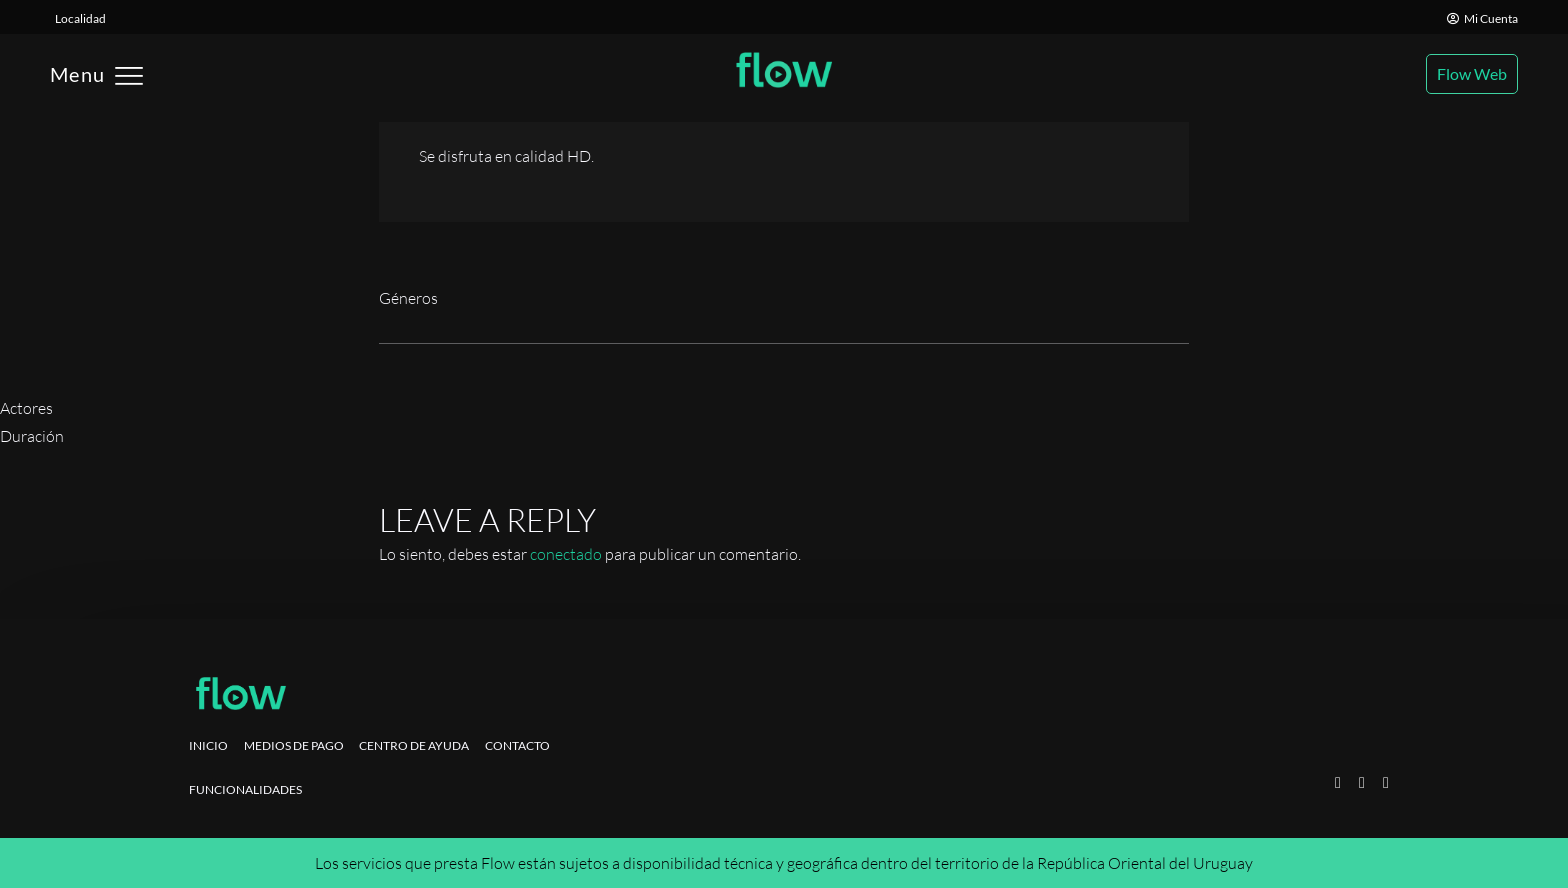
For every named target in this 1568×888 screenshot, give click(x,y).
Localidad (80, 18)
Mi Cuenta (1482, 18)
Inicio (208, 745)
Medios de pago (294, 745)
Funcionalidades (245, 789)
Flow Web (1472, 73)
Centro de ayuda (414, 745)
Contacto (517, 745)
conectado (566, 554)
